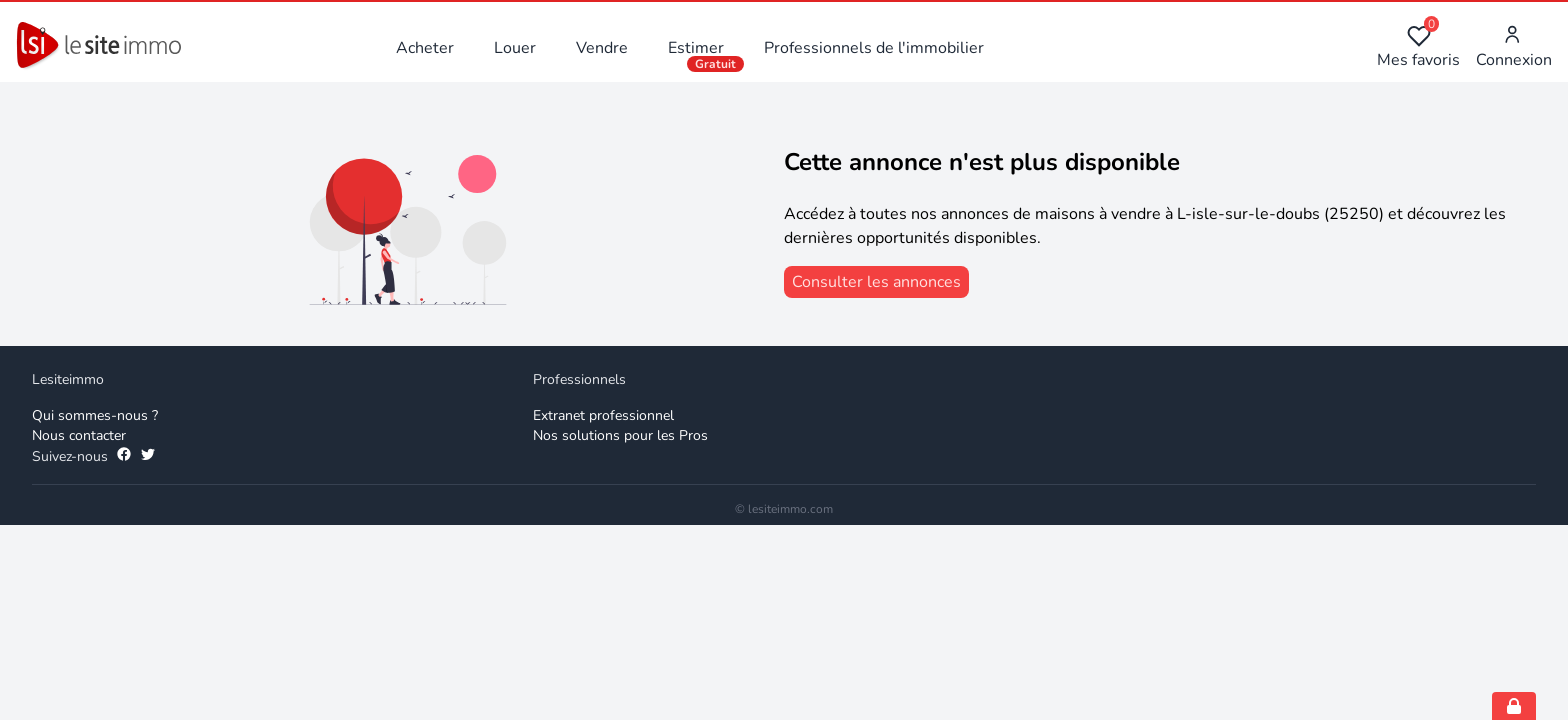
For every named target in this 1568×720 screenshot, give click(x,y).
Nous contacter (79, 435)
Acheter (425, 48)
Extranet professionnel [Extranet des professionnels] (603, 415)
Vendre (602, 48)
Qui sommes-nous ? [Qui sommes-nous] (95, 415)
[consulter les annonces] (876, 282)
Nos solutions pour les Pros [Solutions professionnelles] (620, 435)
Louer (515, 48)
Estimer (696, 48)
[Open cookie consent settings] (1514, 706)
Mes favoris (1418, 47)
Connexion (1514, 47)
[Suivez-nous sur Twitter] (148, 457)
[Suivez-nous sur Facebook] (124, 457)
